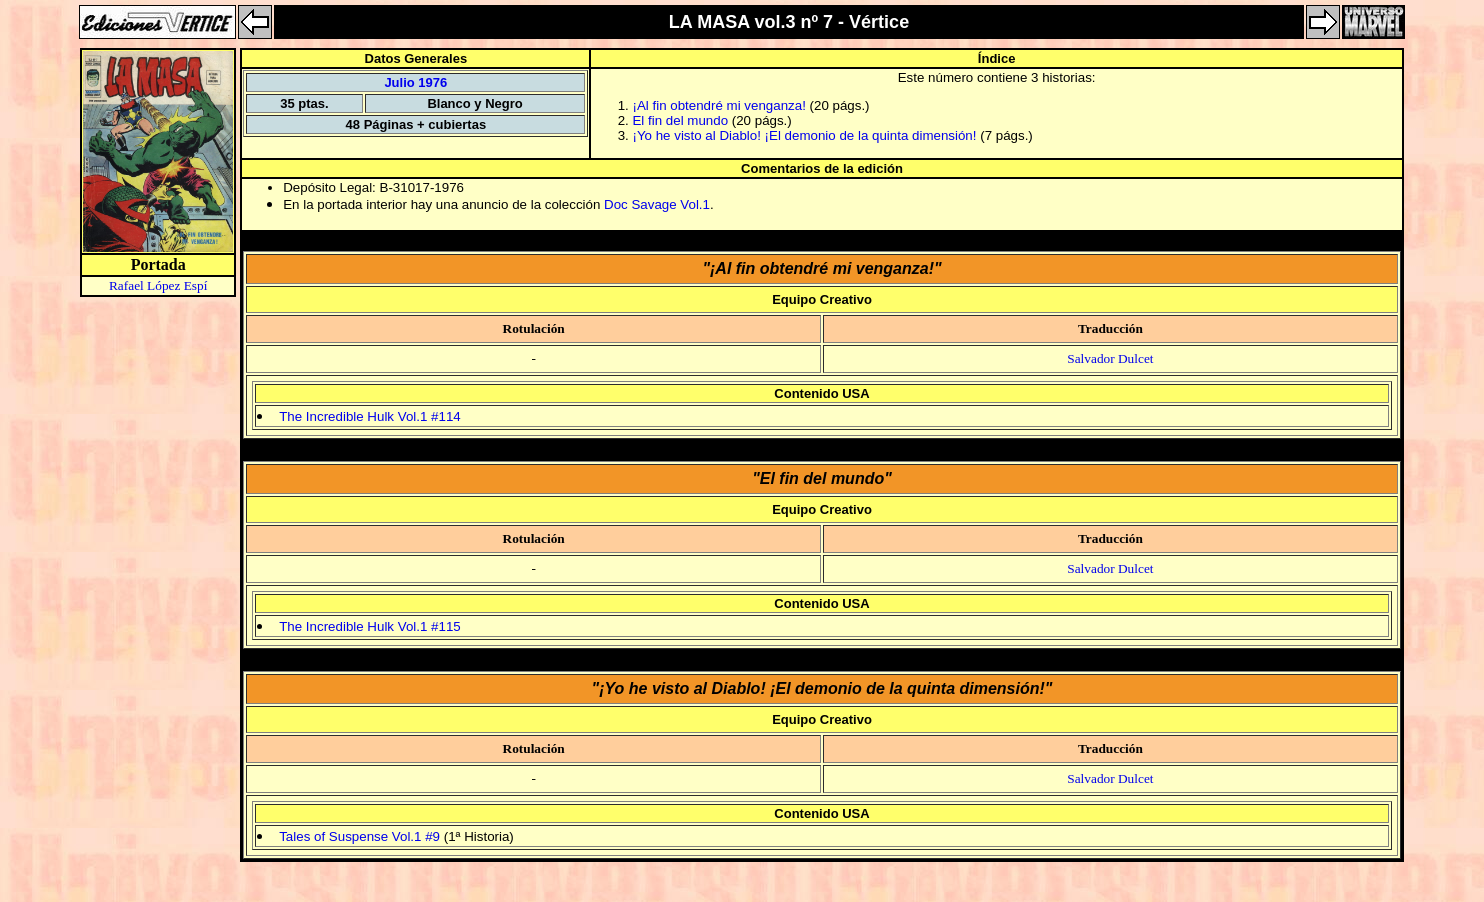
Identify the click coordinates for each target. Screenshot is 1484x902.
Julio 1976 (415, 82)
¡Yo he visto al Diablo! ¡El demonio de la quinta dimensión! (804, 135)
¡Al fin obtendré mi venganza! (718, 105)
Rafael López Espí (158, 285)
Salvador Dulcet (1110, 358)
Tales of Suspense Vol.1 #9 (359, 836)
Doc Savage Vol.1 (657, 204)
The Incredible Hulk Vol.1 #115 (370, 626)
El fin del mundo (680, 120)
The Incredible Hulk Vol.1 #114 (370, 416)
